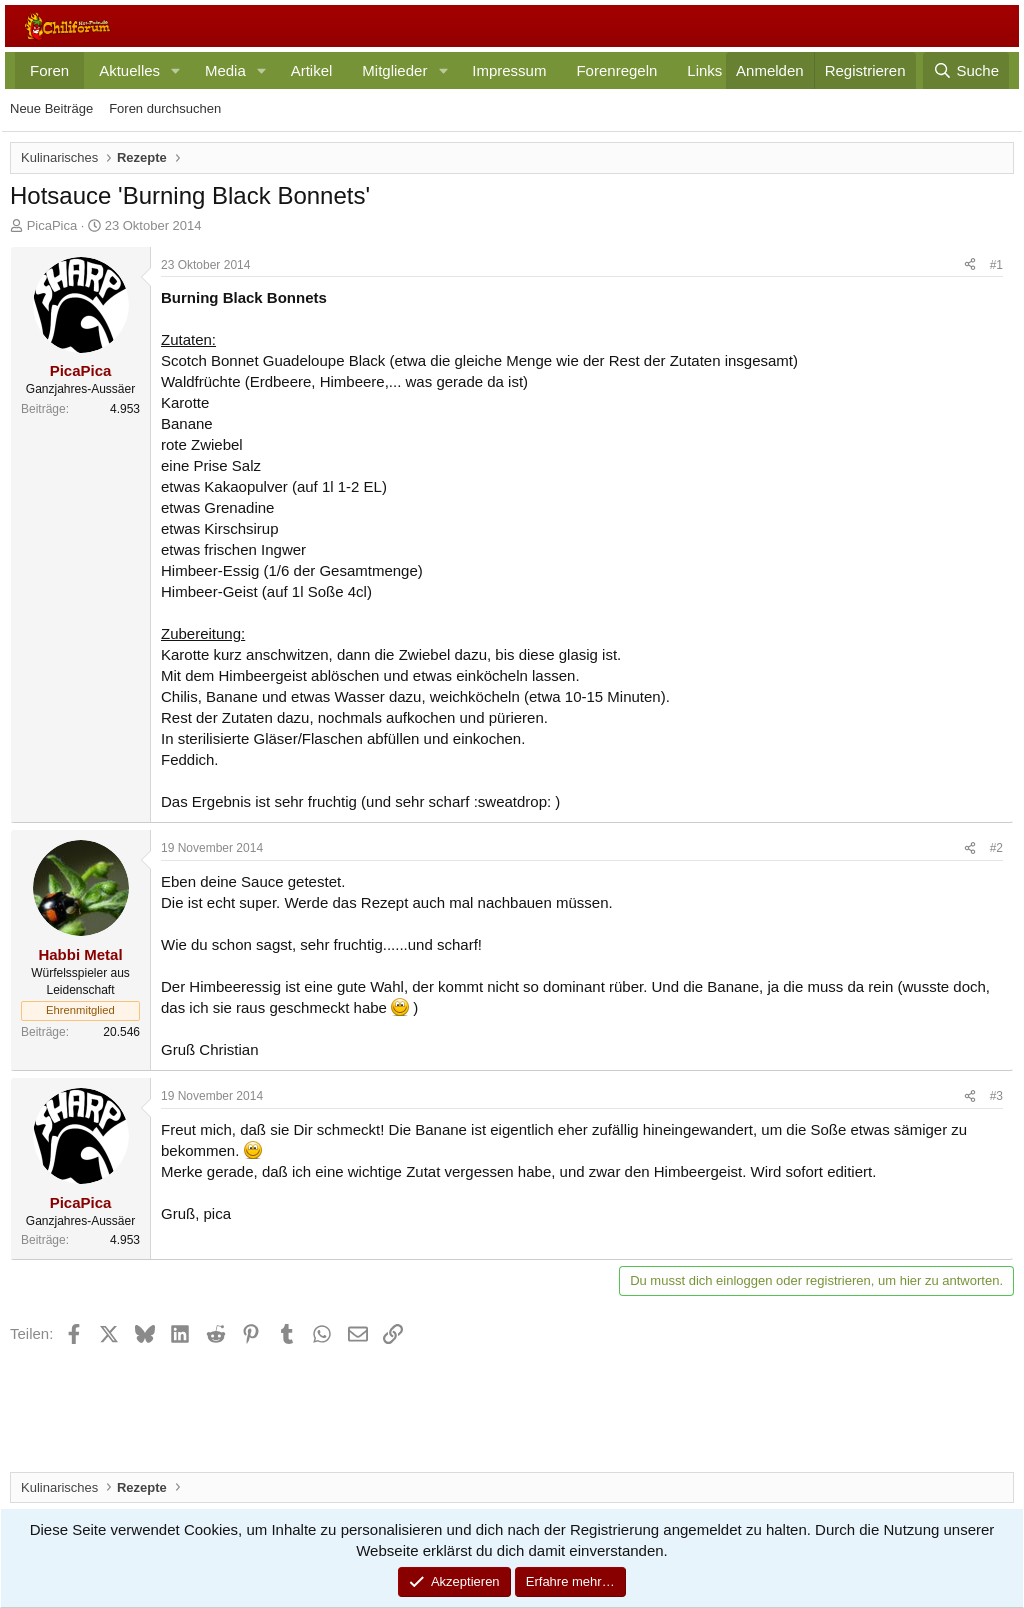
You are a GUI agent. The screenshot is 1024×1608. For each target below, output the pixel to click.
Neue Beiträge (51, 108)
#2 (996, 848)
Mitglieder (394, 70)
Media (225, 70)
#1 (996, 265)
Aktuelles (129, 70)
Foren (49, 70)
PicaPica (52, 225)
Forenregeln (616, 70)
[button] (176, 70)
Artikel (312, 70)
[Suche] (966, 70)
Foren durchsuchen (165, 108)
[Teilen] (970, 265)
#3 (996, 1096)
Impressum (509, 70)
